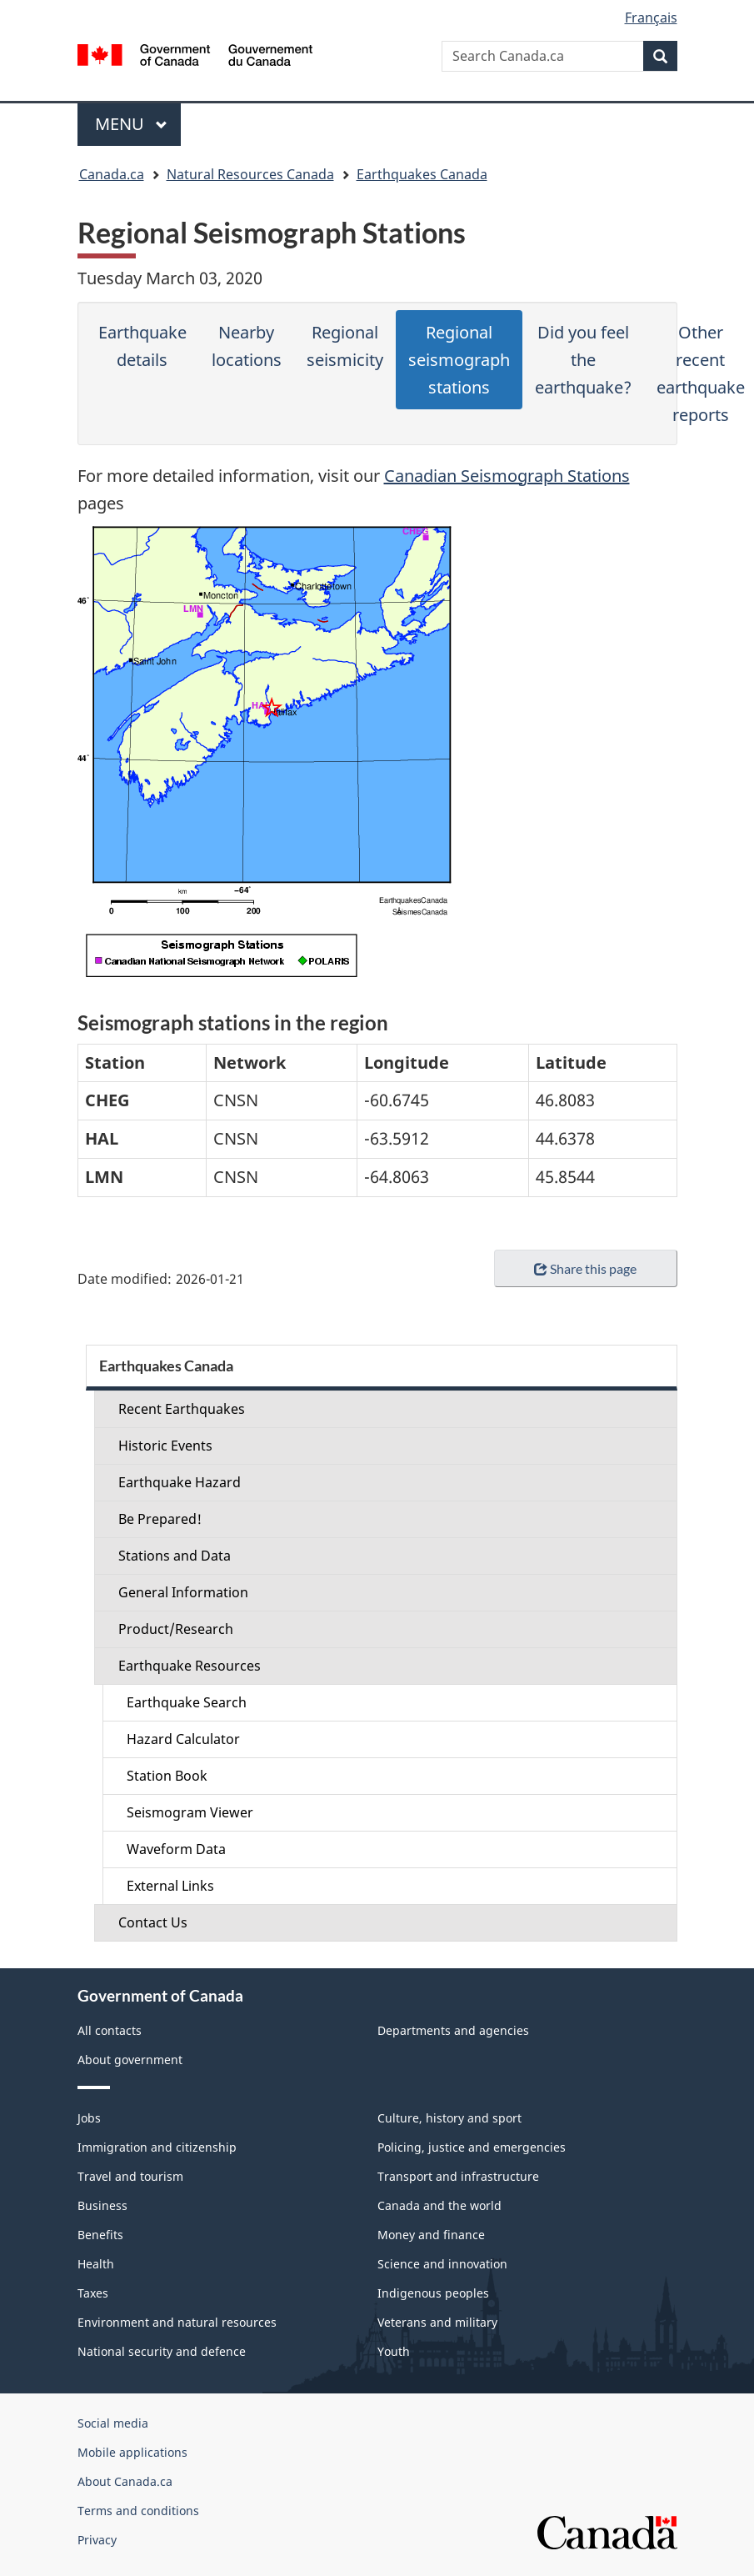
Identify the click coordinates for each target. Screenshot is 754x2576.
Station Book (167, 1776)
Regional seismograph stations (459, 359)
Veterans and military (437, 2322)
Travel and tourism (130, 2176)
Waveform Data (176, 1849)
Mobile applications (132, 2452)
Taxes (92, 2293)
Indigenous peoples (433, 2293)
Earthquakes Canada (422, 174)
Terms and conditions (138, 2510)
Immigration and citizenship (157, 2147)
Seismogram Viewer (190, 1812)
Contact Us (152, 1922)
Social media (112, 2423)
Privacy (97, 2540)
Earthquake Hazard (179, 1482)
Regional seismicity (345, 346)
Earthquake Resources (189, 1665)
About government (129, 2059)
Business (102, 2205)
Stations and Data (174, 1555)
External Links (170, 1886)
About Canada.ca (124, 2481)
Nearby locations (247, 346)
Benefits (100, 2235)
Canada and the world (439, 2205)
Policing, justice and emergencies (471, 2147)
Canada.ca (111, 174)
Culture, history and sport (449, 2118)
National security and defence (161, 2351)
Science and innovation (442, 2264)
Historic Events (165, 1445)
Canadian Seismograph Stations (507, 475)
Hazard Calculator (183, 1739)
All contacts (109, 2030)
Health (95, 2264)
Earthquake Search (187, 1702)
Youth (393, 2351)
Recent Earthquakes (181, 1409)
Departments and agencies (453, 2030)
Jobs (89, 2118)
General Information (183, 1592)
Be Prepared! (160, 1519)
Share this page (585, 1268)
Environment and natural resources (177, 2322)
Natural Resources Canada (250, 174)
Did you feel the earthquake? (583, 359)
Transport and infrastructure (458, 2176)
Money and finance (431, 2235)
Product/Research (175, 1629)
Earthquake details (142, 346)
